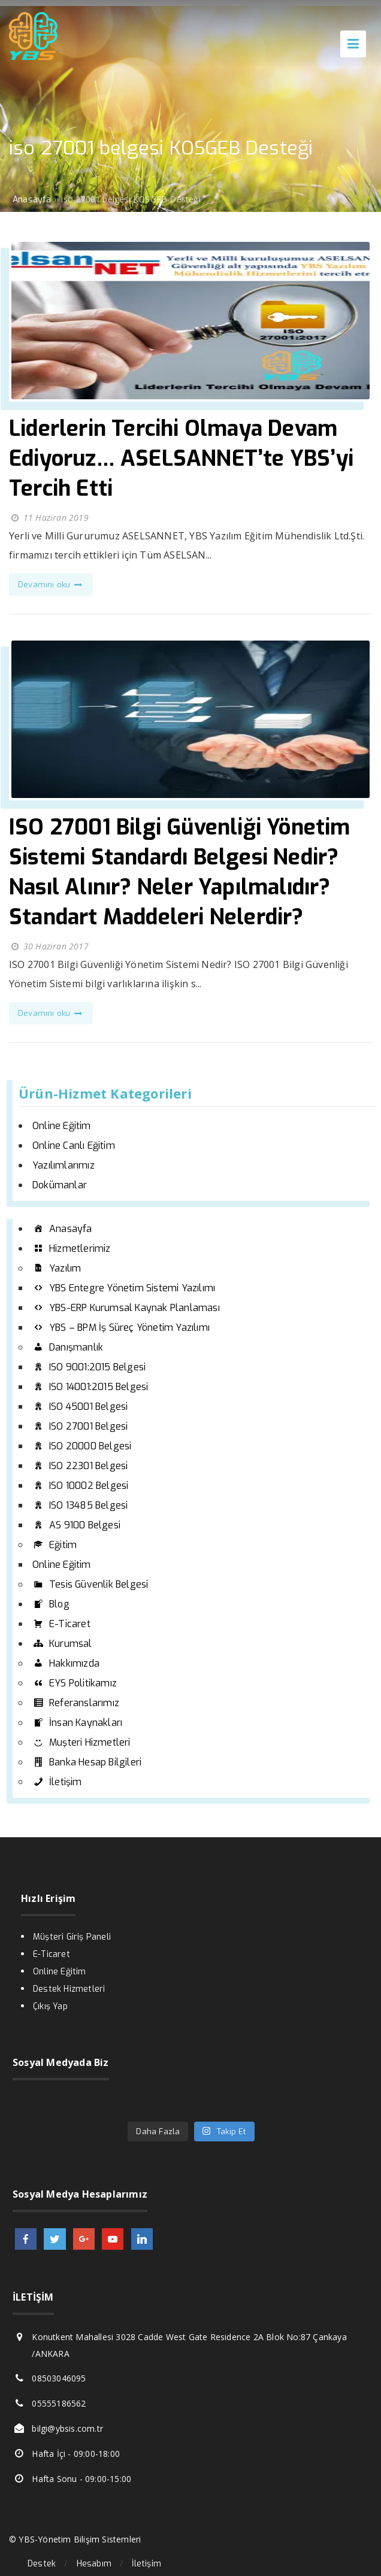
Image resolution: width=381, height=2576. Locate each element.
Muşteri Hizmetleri (81, 1742)
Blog (50, 1604)
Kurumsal (62, 1643)
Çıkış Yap (50, 2006)
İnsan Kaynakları (77, 1722)
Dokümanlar (59, 1185)
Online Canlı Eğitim (73, 1145)
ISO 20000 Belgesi (81, 1446)
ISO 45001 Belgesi (80, 1406)
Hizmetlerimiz (71, 1248)
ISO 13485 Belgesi (80, 1505)
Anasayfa (62, 1228)
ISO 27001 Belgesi (80, 1426)
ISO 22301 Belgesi (80, 1466)
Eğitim (54, 1545)
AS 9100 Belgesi (76, 1525)
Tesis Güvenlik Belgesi (90, 1584)
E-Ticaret (61, 1624)
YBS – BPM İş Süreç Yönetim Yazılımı (121, 1327)
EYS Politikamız (74, 1683)
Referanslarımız (75, 1703)
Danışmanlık (67, 1347)
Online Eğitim (61, 1125)
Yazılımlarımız (63, 1165)
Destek (42, 2563)
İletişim (57, 1782)
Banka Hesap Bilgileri (86, 1762)
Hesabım (94, 2563)
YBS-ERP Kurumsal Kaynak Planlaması (126, 1307)
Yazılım (56, 1268)
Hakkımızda (65, 1663)
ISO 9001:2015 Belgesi (89, 1367)
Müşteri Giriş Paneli (72, 1937)
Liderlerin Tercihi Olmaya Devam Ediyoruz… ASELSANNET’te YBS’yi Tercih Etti (181, 458)
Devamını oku (51, 584)
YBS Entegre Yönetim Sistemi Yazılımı (123, 1288)
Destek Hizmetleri (69, 1989)
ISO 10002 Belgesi (80, 1485)
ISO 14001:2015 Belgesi (90, 1386)
